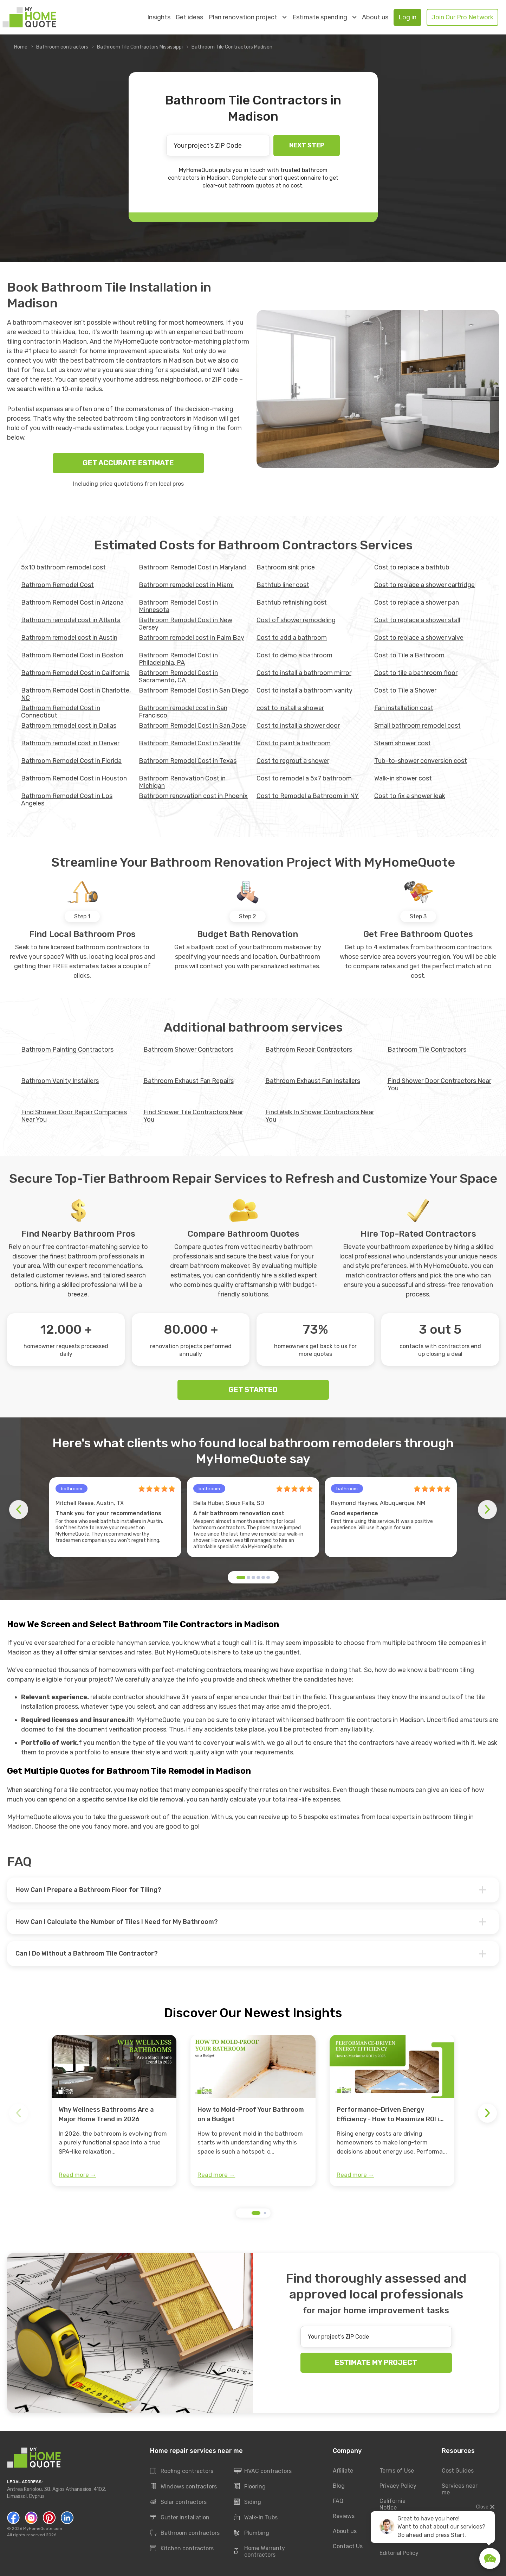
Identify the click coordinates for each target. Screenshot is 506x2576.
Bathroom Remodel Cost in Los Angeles (66, 799)
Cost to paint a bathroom (294, 743)
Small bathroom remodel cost (417, 725)
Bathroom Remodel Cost (57, 585)
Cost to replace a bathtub (411, 567)
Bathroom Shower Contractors (188, 1049)
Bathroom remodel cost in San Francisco (183, 711)
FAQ (338, 2501)
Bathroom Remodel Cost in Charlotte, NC (76, 694)
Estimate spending (324, 17)
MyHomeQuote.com (42, 2528)
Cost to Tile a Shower (405, 690)
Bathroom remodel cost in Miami (186, 585)
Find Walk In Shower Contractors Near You (319, 1115)
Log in (407, 17)
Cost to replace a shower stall (417, 620)
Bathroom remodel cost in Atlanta (71, 620)
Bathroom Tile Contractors (427, 1049)
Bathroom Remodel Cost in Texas (187, 761)
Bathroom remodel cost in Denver (70, 743)
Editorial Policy (399, 2553)
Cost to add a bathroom (292, 638)
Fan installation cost (403, 708)
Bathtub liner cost (283, 585)
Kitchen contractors (182, 2548)
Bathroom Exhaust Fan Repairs (188, 1081)
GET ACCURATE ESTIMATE (128, 463)
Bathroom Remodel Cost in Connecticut (60, 711)
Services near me (460, 2489)
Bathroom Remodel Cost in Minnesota (178, 606)
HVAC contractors (263, 2471)
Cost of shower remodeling (296, 620)
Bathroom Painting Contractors (67, 1049)
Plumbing (251, 2533)
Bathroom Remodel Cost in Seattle (190, 743)
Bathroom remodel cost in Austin (69, 638)
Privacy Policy (397, 2486)
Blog (339, 2486)
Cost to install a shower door (298, 725)
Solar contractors (178, 2502)
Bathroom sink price (286, 567)
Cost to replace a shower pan (416, 602)
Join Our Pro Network (462, 17)
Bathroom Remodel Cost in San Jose (192, 725)
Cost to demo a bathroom (294, 655)
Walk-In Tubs (256, 2517)
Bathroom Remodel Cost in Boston (72, 655)
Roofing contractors (181, 2471)
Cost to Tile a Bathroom (409, 655)
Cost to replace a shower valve (418, 638)
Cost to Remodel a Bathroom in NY (308, 796)
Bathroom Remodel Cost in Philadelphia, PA (178, 659)
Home (20, 47)
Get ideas (189, 17)
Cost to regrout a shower (293, 761)
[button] (240, 1577)
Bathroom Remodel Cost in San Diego (194, 690)
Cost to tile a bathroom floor (416, 673)
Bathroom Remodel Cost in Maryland (192, 567)
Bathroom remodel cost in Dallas (68, 725)
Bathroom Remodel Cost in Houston (74, 778)
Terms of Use (396, 2471)
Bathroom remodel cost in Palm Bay (191, 638)
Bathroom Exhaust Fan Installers (312, 1081)
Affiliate (343, 2471)
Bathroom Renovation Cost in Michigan (182, 782)
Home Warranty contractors (259, 2551)
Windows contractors (183, 2486)
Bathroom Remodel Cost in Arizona (72, 602)
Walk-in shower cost (403, 778)
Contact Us (348, 2546)
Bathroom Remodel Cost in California (75, 673)
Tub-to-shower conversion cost (420, 761)
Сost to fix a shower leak (409, 796)
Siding (247, 2502)
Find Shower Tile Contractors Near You (193, 1115)
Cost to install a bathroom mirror (304, 673)
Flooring (250, 2486)
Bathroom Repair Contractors (308, 1049)
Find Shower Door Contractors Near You (439, 1084)
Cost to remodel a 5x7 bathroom (304, 778)
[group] (114, 2111)
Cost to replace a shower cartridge (424, 585)
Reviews (344, 2516)
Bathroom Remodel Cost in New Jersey (185, 623)
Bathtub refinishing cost (292, 602)
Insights (158, 17)
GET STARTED (253, 1389)
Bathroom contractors (62, 47)
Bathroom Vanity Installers (60, 1081)
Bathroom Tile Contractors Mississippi (140, 47)
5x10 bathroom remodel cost (63, 567)
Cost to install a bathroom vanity (304, 690)
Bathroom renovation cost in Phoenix (193, 796)
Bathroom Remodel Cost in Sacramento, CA (178, 676)
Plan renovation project (247, 17)
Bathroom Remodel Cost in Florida (71, 761)
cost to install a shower (290, 708)
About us (375, 17)
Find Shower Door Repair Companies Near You (74, 1115)
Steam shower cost (402, 743)
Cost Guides (458, 2471)
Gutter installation (179, 2517)
